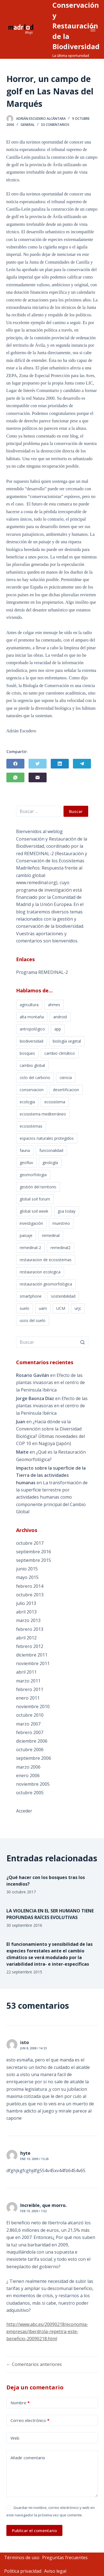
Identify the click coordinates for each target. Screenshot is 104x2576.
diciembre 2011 (31, 1655)
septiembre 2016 (33, 1552)
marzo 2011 (28, 1681)
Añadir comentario (28, 2457)
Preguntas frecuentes (65, 2557)
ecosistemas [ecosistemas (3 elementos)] (31, 1126)
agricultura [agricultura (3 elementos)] (29, 1004)
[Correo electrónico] (38, 777)
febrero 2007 (29, 1732)
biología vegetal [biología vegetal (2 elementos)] (67, 1041)
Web (15, 2438)
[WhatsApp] (15, 777)
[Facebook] (15, 763)
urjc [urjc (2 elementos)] (78, 1308)
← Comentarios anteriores (34, 2364)
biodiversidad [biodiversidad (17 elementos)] (31, 1041)
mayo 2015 (27, 1577)
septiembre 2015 (33, 1560)
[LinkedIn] (60, 763)
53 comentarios (55, 124)
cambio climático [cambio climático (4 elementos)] (59, 1053)
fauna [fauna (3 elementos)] (25, 1150)
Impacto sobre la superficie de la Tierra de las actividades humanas (51, 1475)
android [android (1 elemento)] (60, 1016)
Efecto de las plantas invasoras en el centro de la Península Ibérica (50, 1382)
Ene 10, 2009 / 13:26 (34, 2159)
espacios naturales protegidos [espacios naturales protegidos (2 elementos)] (47, 1138)
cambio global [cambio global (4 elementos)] (32, 1065)
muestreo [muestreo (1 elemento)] (61, 1223)
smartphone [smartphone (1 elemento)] (31, 1296)
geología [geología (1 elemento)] (50, 1162)
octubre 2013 (30, 1595)
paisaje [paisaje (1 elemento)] (26, 1235)
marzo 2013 (28, 1620)
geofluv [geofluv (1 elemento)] (26, 1162)
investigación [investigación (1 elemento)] (31, 1223)
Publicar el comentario (34, 2530)
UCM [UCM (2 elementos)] (60, 1308)
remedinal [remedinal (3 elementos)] (51, 1235)
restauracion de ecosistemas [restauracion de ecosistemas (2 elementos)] (46, 1259)
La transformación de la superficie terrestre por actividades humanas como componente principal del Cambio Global (52, 1497)
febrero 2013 (29, 1629)
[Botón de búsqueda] (82, 1342)
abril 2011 (26, 1672)
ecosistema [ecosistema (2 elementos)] (54, 1101)
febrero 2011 (29, 1689)
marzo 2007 (28, 1724)
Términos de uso (21, 2557)
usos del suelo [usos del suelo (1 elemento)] (32, 1320)
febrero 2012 (29, 1646)
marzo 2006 (28, 1767)
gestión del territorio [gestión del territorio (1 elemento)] (38, 1186)
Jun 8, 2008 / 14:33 (33, 2048)
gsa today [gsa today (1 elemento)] (66, 1211)
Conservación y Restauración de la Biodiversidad (76, 25)
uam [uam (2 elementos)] (43, 1308)
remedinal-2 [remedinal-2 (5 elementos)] (30, 1247)
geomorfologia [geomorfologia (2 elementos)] (33, 1174)
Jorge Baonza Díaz (35, 1398)
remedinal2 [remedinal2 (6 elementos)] (60, 1247)
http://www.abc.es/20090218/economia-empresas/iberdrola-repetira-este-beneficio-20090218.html (47, 2331)
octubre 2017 (30, 1543)
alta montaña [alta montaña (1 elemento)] (32, 1016)
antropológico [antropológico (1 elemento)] (32, 1029)
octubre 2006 (30, 1750)
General (28, 124)
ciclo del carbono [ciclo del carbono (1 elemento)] (35, 1077)
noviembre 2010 (33, 1706)
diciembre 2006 (31, 1741)
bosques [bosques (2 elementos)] (27, 1053)
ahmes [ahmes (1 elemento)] (54, 1004)
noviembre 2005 (33, 1784)
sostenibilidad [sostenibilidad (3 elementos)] (63, 1296)
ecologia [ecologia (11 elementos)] (27, 1101)
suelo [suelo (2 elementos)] (24, 1308)
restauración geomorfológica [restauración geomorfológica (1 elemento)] (46, 1284)
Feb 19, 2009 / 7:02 (33, 2211)
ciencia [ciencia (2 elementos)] (66, 1077)
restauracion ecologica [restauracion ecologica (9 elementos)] (40, 1271)
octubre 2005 (30, 1793)
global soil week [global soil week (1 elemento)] (34, 1211)
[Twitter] (38, 763)
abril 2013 (26, 1612)
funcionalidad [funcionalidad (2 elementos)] (51, 1150)
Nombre (20, 2402)
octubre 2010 (30, 1715)
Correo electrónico (30, 2420)
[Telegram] (82, 763)
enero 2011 (28, 1698)
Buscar (76, 811)
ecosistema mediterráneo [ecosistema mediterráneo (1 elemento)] (43, 1114)
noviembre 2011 (33, 1663)
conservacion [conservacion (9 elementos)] (32, 1089)
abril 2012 (26, 1638)
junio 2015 (27, 1569)
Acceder (24, 1811)
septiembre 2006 (33, 1758)
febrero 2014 (29, 1586)
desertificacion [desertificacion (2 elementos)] (66, 1089)
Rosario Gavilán (32, 1375)
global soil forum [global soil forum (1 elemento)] (35, 1199)
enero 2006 (28, 1775)
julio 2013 (26, 1603)
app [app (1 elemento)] (57, 1029)
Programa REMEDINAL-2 (42, 972)
